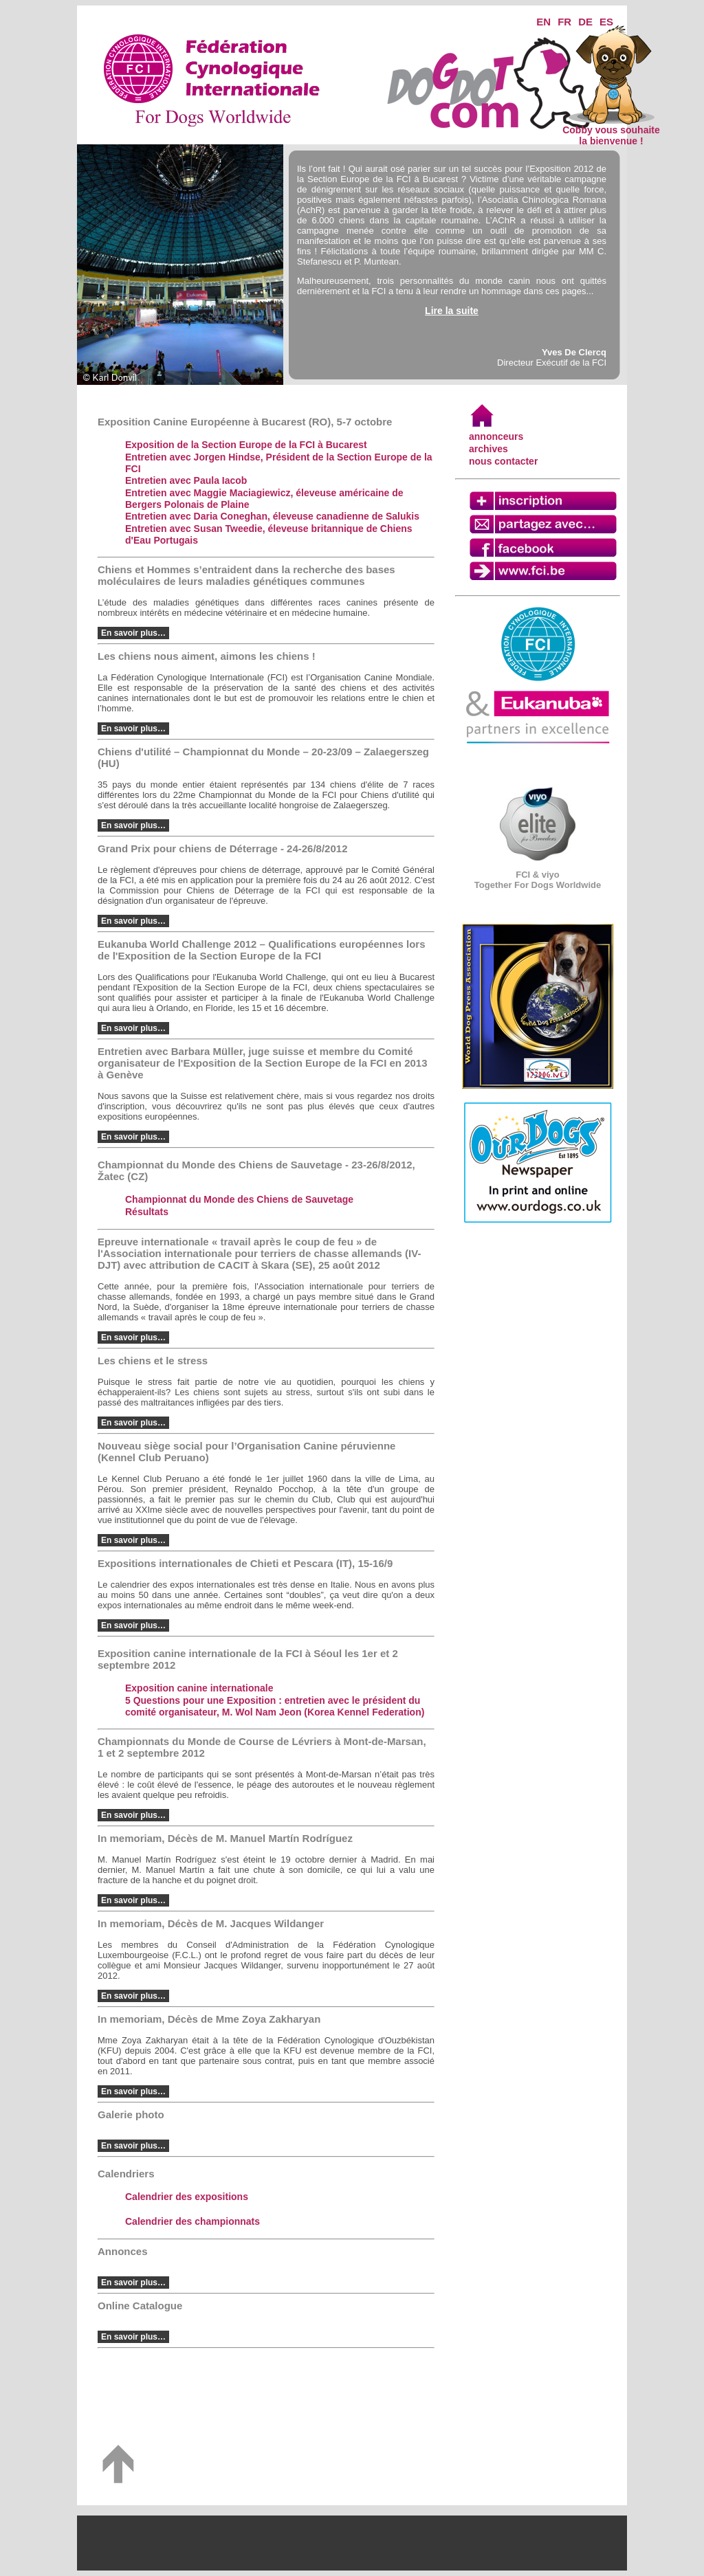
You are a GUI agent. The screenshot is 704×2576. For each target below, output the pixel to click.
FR (564, 21)
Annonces (123, 2251)
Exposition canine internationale (199, 1688)
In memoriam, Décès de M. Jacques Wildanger (211, 1923)
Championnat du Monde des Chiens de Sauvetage (239, 1199)
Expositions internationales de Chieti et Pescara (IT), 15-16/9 (245, 1563)
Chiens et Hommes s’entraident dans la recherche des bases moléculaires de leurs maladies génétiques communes (246, 575)
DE (585, 21)
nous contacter (503, 461)
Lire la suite (451, 310)
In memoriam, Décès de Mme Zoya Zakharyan (209, 2019)
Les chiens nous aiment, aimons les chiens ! (207, 656)
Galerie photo (131, 2114)
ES (606, 21)
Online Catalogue (140, 2305)
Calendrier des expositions (186, 2196)
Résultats (146, 1211)
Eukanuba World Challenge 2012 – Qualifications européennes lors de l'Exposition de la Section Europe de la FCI (262, 950)
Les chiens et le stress (153, 1360)
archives (488, 448)
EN (543, 21)
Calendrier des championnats (192, 2221)
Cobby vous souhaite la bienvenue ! (611, 130)
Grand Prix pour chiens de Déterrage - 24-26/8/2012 (223, 848)
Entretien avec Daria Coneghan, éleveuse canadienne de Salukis (272, 516)
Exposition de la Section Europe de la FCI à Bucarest (246, 444)
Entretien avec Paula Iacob (186, 480)
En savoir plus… (133, 633)
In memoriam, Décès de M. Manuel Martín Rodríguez (225, 1838)
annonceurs (496, 436)
